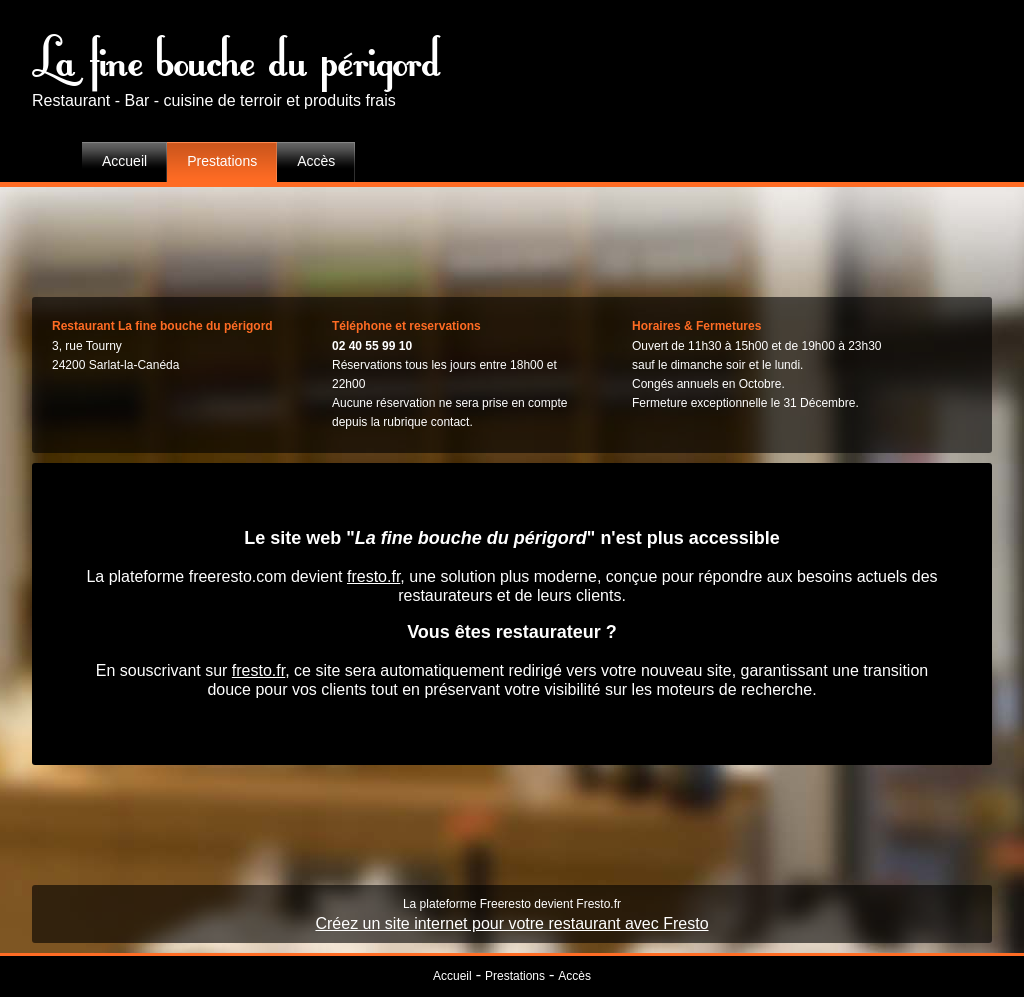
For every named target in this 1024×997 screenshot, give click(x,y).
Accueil (124, 161)
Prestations (222, 161)
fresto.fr (373, 576)
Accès (316, 161)
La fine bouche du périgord (237, 55)
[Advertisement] (512, 237)
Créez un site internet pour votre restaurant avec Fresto (511, 923)
